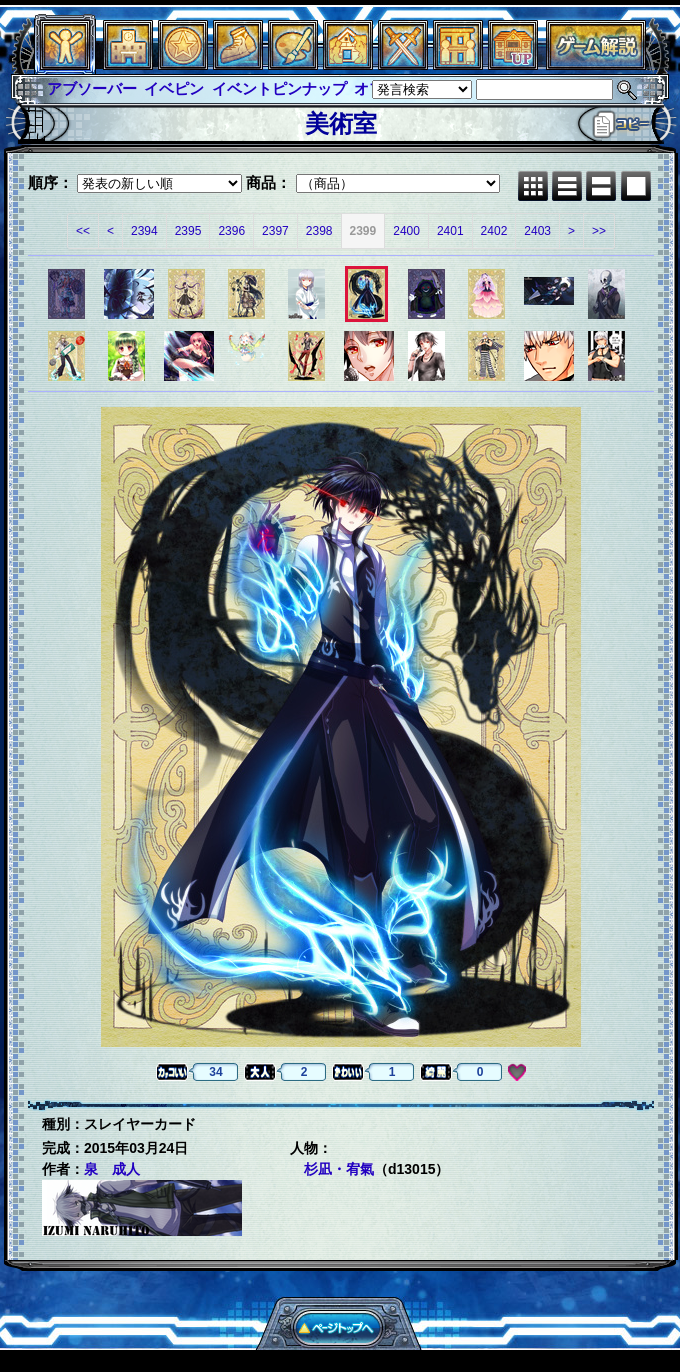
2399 (363, 231)
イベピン (174, 88)
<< (83, 231)
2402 (494, 231)
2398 (319, 231)
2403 (537, 231)
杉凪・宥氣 (339, 1169)
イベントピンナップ (279, 88)
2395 (188, 231)
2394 (144, 231)
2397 (275, 231)
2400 (406, 231)
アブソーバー (92, 88)
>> (599, 231)
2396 (231, 231)
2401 (450, 231)
